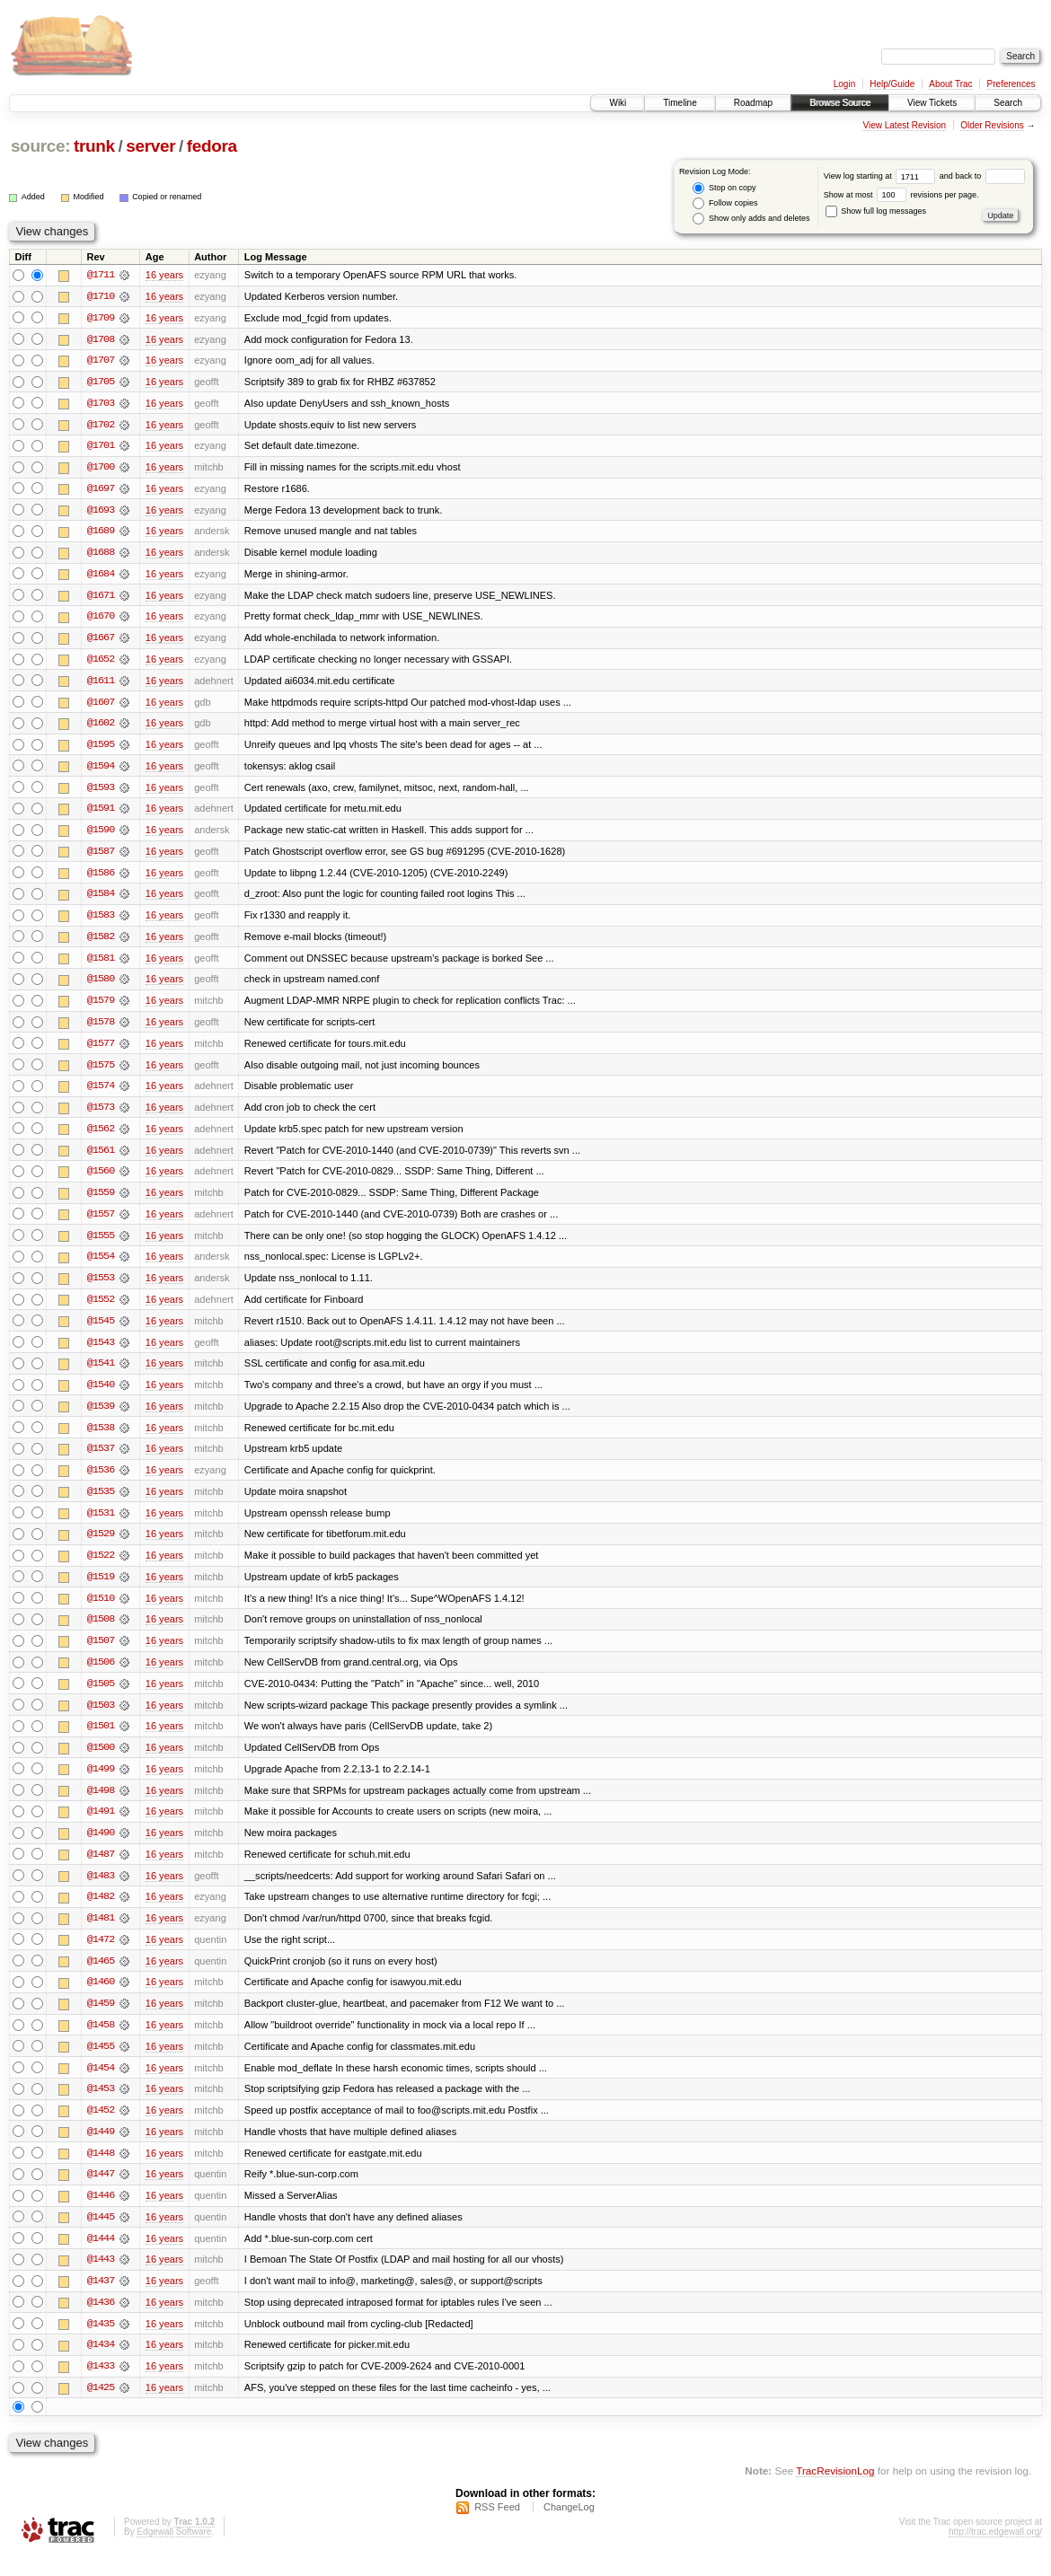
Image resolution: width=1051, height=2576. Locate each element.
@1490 (100, 1848)
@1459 (100, 2020)
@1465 (100, 1977)
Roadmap (753, 103)
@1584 (100, 899)
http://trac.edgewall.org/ (995, 2552)
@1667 (100, 641)
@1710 (100, 296)
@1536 (100, 1481)
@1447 (100, 2192)
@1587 (100, 856)
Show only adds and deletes (751, 218)
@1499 (100, 1783)
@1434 (100, 2365)
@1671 (100, 598)
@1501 (100, 1740)
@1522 (100, 1568)
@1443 (100, 2279)
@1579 (100, 1007)
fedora (212, 145)
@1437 (100, 2300)
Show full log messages (876, 211)
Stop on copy (724, 188)
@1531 (100, 1524)
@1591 (100, 813)
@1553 (100, 1287)
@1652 (100, 662)
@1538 (100, 1438)
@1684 (100, 576)
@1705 (100, 382)
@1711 (100, 275)
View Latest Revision (904, 125)
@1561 (100, 1158)
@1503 (100, 1718)
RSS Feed (497, 2527)
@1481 (100, 1934)
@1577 (100, 1050)
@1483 (100, 1891)
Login (844, 84)
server (150, 145)
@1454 (100, 2085)
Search (1008, 103)
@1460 (100, 1998)
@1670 (100, 619)
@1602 (100, 727)
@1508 (100, 1632)
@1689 (100, 533)
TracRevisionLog (835, 2491)
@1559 (100, 1201)
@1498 (100, 1805)
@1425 (100, 2408)
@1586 (100, 878)
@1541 (100, 1374)
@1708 (100, 339)
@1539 (100, 1417)
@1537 (100, 1460)
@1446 (100, 2214)
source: (40, 145)
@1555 (100, 1244)
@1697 (100, 490)
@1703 (100, 404)
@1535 (100, 1503)
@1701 (100, 447)
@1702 (100, 425)
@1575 (100, 1072)
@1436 (100, 2322)
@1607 (100, 706)
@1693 (100, 512)
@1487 (100, 1869)
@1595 (100, 749)
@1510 (100, 1611)
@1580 (100, 986)
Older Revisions (992, 125)
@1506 (100, 1675)
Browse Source (839, 103)
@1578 (100, 1029)
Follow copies (725, 203)
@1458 (100, 2042)
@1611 (100, 684)
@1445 (100, 2236)
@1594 (100, 770)
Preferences (1011, 84)
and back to (982, 175)
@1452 (100, 2128)
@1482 (100, 1912)
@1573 (100, 1115)
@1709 (100, 318)
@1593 (100, 792)
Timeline (679, 103)
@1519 (100, 1589)
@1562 (100, 1137)
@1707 (100, 361)
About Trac (950, 84)
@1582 (100, 943)
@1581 (100, 964)
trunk (94, 145)
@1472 (100, 1955)
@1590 (100, 835)
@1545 (100, 1330)
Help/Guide (892, 84)
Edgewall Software (174, 2552)
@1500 (100, 1761)
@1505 (100, 1697)
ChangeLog (569, 2527)
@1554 (100, 1266)
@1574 (100, 1093)
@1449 (100, 2149)
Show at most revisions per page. (901, 194)
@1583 (100, 921)
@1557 (100, 1223)
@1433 (100, 2386)
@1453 (100, 2106)
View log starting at (882, 175)
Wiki (617, 103)
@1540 (100, 1395)
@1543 (100, 1352)
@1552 (100, 1309)
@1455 (100, 2063)
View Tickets (932, 103)
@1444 (100, 2257)
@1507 (100, 1654)
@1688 (100, 555)
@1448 (100, 2171)
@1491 (100, 1826)
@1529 (100, 1546)
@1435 (100, 2343)
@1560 (100, 1180)
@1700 (100, 469)
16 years (164, 274)
